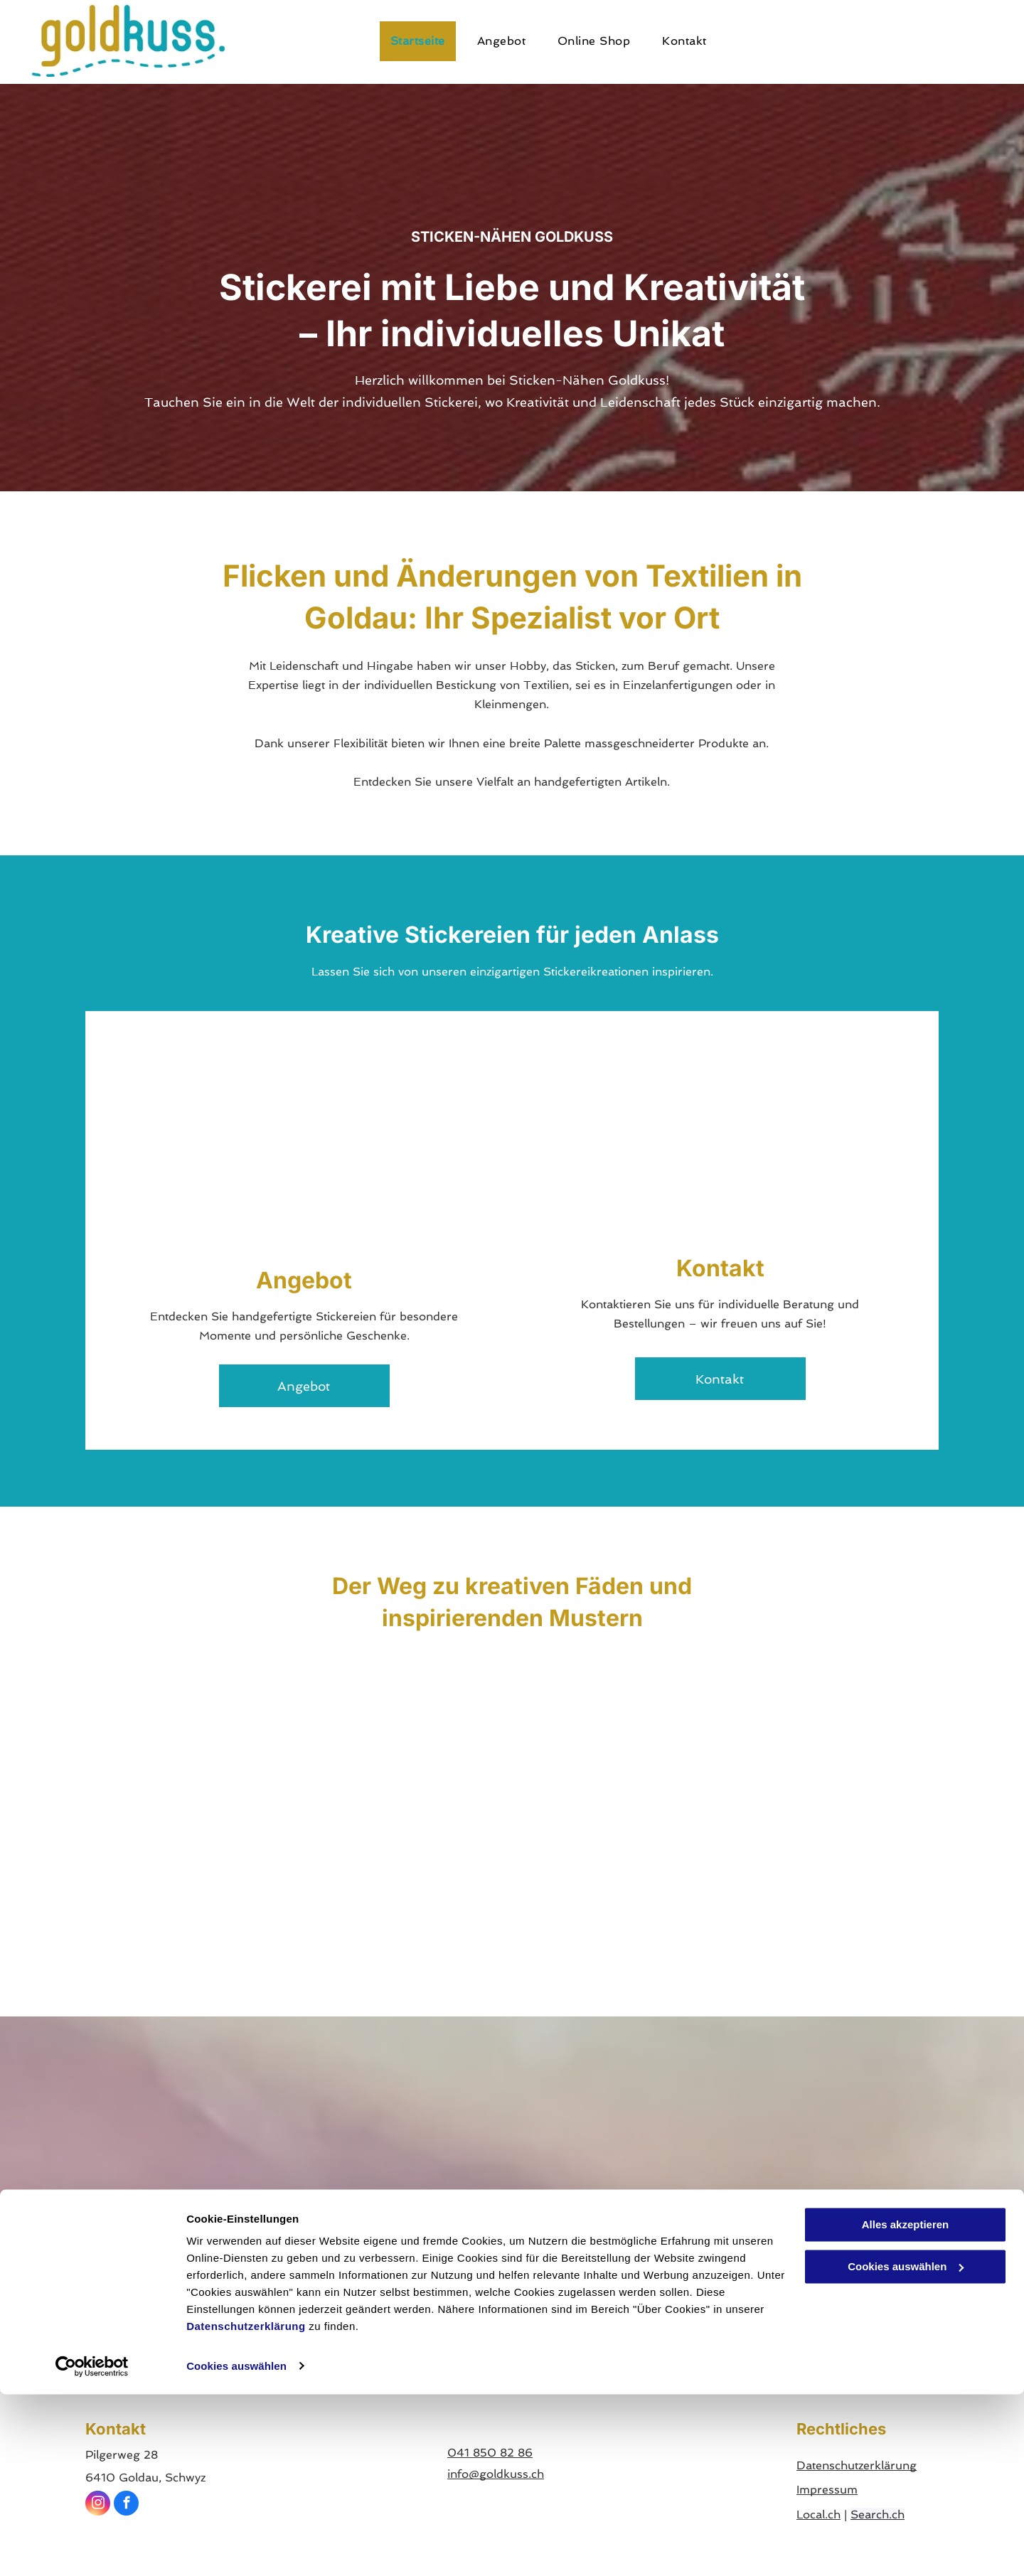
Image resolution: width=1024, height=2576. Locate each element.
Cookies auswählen (236, 2548)
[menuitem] (423, 41)
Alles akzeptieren (905, 2407)
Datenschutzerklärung (246, 2509)
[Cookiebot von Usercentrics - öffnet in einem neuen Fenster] (92, 2548)
